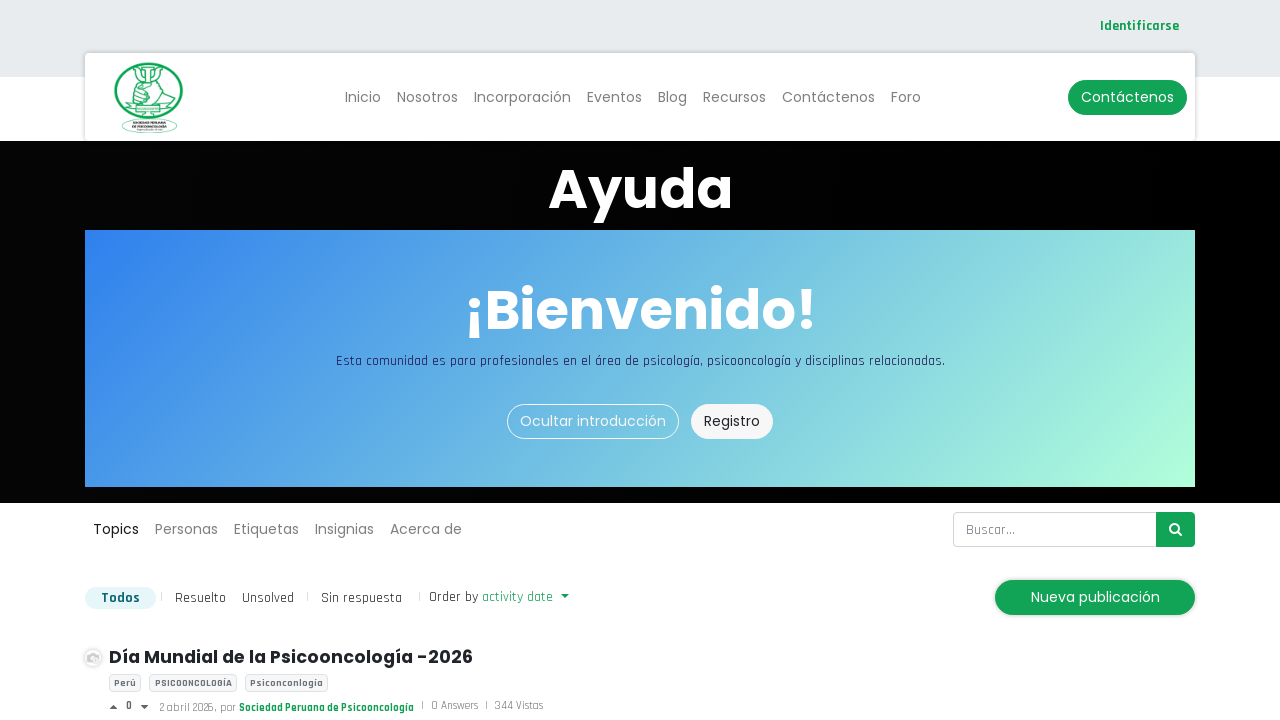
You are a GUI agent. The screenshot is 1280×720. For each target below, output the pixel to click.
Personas (186, 529)
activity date (519, 597)
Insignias (344, 529)
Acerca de (426, 529)
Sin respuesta (361, 598)
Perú (125, 683)
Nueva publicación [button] (1095, 597)
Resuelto (200, 598)
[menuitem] (363, 97)
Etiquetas (266, 529)
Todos (120, 598)
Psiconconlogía (286, 683)
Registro (732, 421)
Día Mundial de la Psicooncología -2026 (291, 657)
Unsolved (268, 598)
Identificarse (1139, 26)
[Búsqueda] (1175, 529)
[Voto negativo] (144, 707)
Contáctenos (1127, 97)
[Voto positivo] (117, 707)
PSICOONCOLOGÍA (193, 683)
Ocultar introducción (593, 421)
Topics (116, 529)
